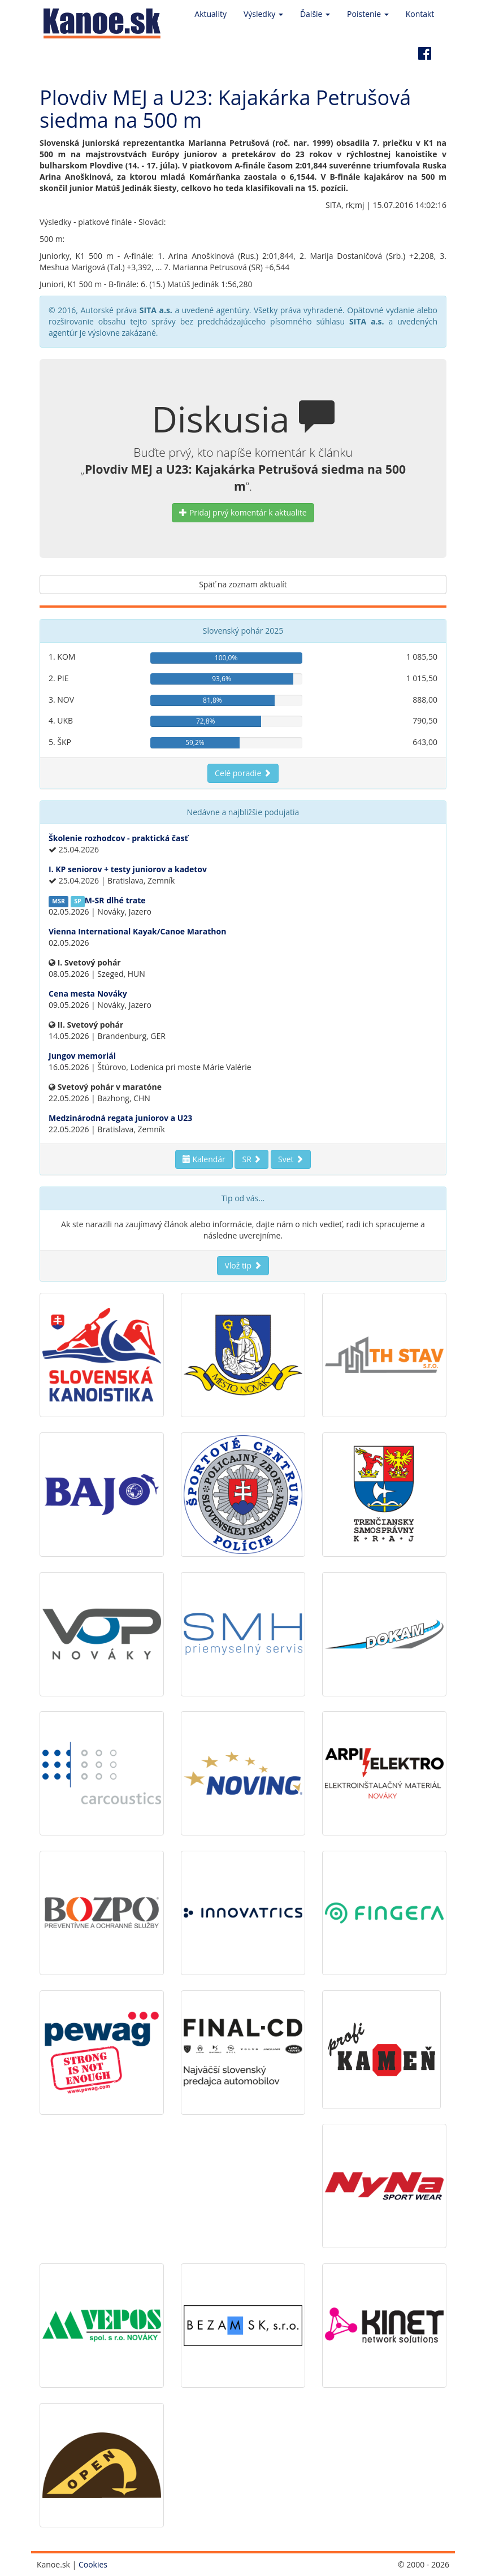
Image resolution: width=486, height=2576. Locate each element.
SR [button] (251, 1159)
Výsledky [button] (263, 13)
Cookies (93, 2564)
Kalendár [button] (204, 1159)
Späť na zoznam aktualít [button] (243, 584)
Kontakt (420, 13)
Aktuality (210, 13)
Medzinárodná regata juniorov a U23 (120, 1117)
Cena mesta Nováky (88, 993)
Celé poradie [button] (243, 773)
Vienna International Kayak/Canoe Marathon (137, 931)
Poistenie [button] (368, 13)
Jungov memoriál (82, 1055)
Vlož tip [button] (242, 1265)
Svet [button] (290, 1159)
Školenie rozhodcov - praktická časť (118, 838)
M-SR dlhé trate (115, 900)
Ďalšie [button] (315, 13)
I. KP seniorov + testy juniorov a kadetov (128, 869)
